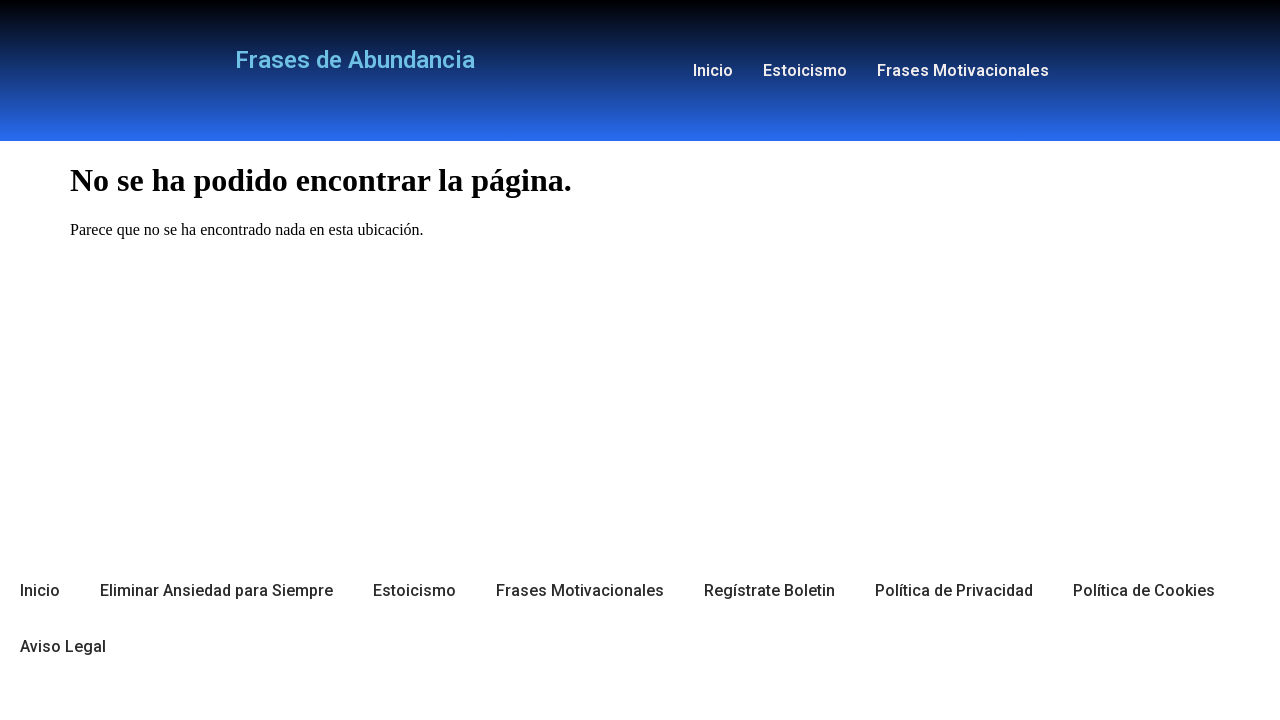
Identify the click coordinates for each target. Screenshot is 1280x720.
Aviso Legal (63, 646)
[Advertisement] (640, 395)
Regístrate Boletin (769, 590)
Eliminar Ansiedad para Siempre (216, 590)
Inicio (713, 70)
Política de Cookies (1144, 590)
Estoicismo (805, 70)
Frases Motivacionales (963, 70)
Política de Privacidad (954, 590)
